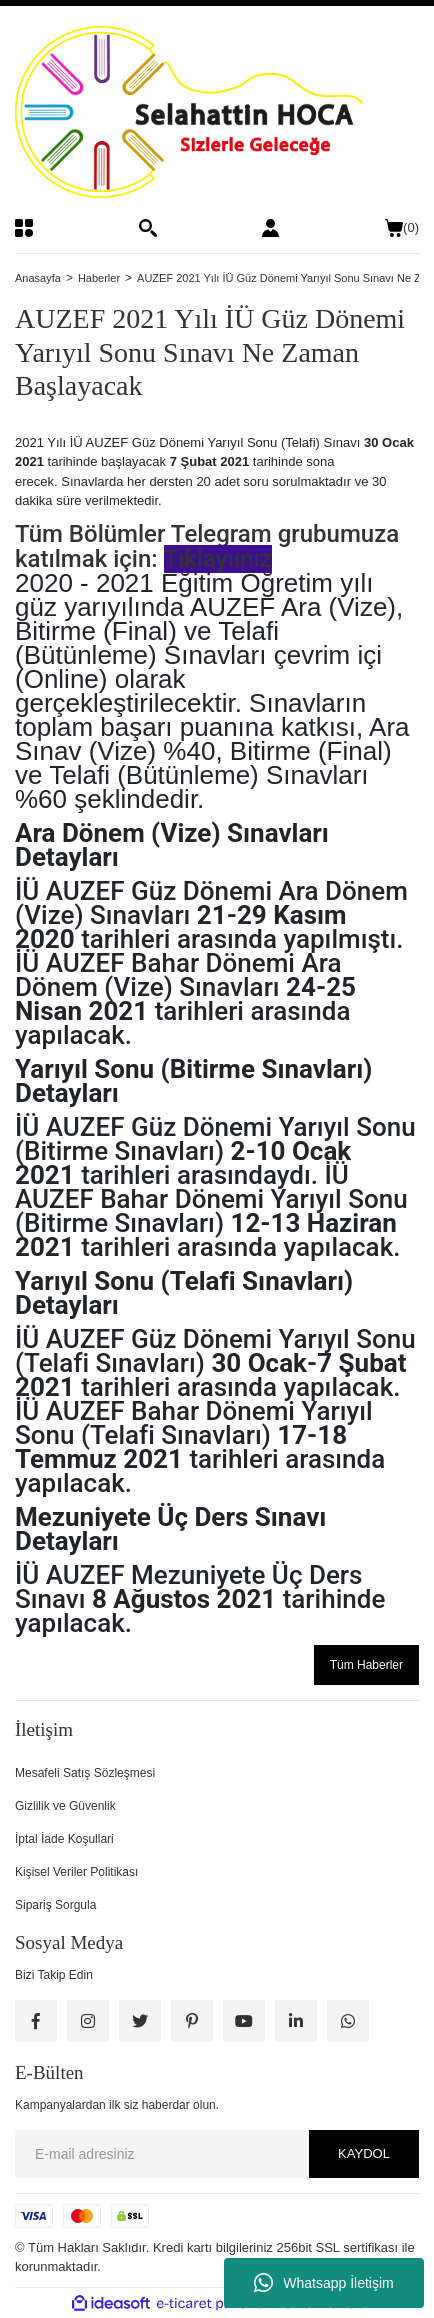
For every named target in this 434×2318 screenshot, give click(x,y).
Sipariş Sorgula (55, 1905)
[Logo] (217, 112)
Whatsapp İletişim (323, 2283)
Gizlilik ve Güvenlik (65, 1806)
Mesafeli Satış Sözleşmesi (85, 1773)
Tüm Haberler (366, 1665)
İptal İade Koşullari (64, 1839)
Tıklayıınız (218, 559)
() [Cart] (402, 228)
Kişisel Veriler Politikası (76, 1872)
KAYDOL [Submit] (364, 2153)
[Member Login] (270, 228)
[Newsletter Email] (217, 2154)
